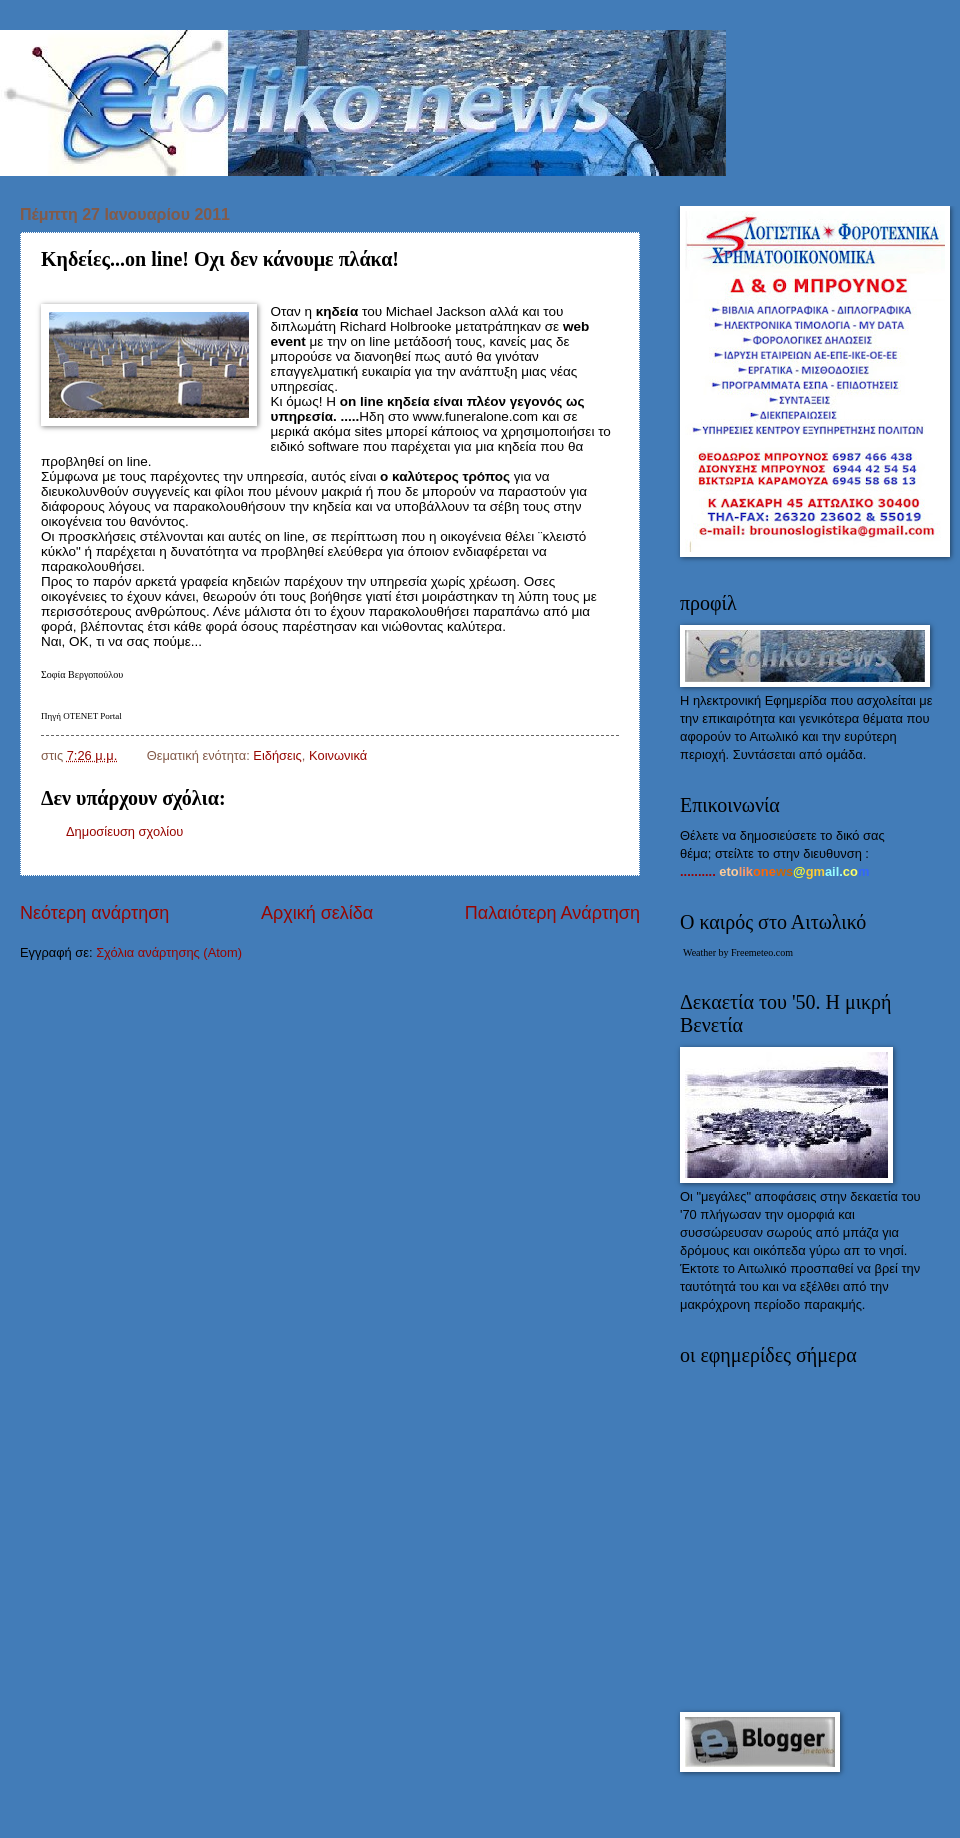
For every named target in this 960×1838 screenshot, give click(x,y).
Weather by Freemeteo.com (738, 952)
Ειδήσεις (277, 755)
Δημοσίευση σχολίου (124, 831)
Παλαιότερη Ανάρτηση (552, 913)
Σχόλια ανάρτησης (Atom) (169, 952)
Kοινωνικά (338, 755)
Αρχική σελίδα (317, 913)
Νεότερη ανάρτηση (94, 913)
